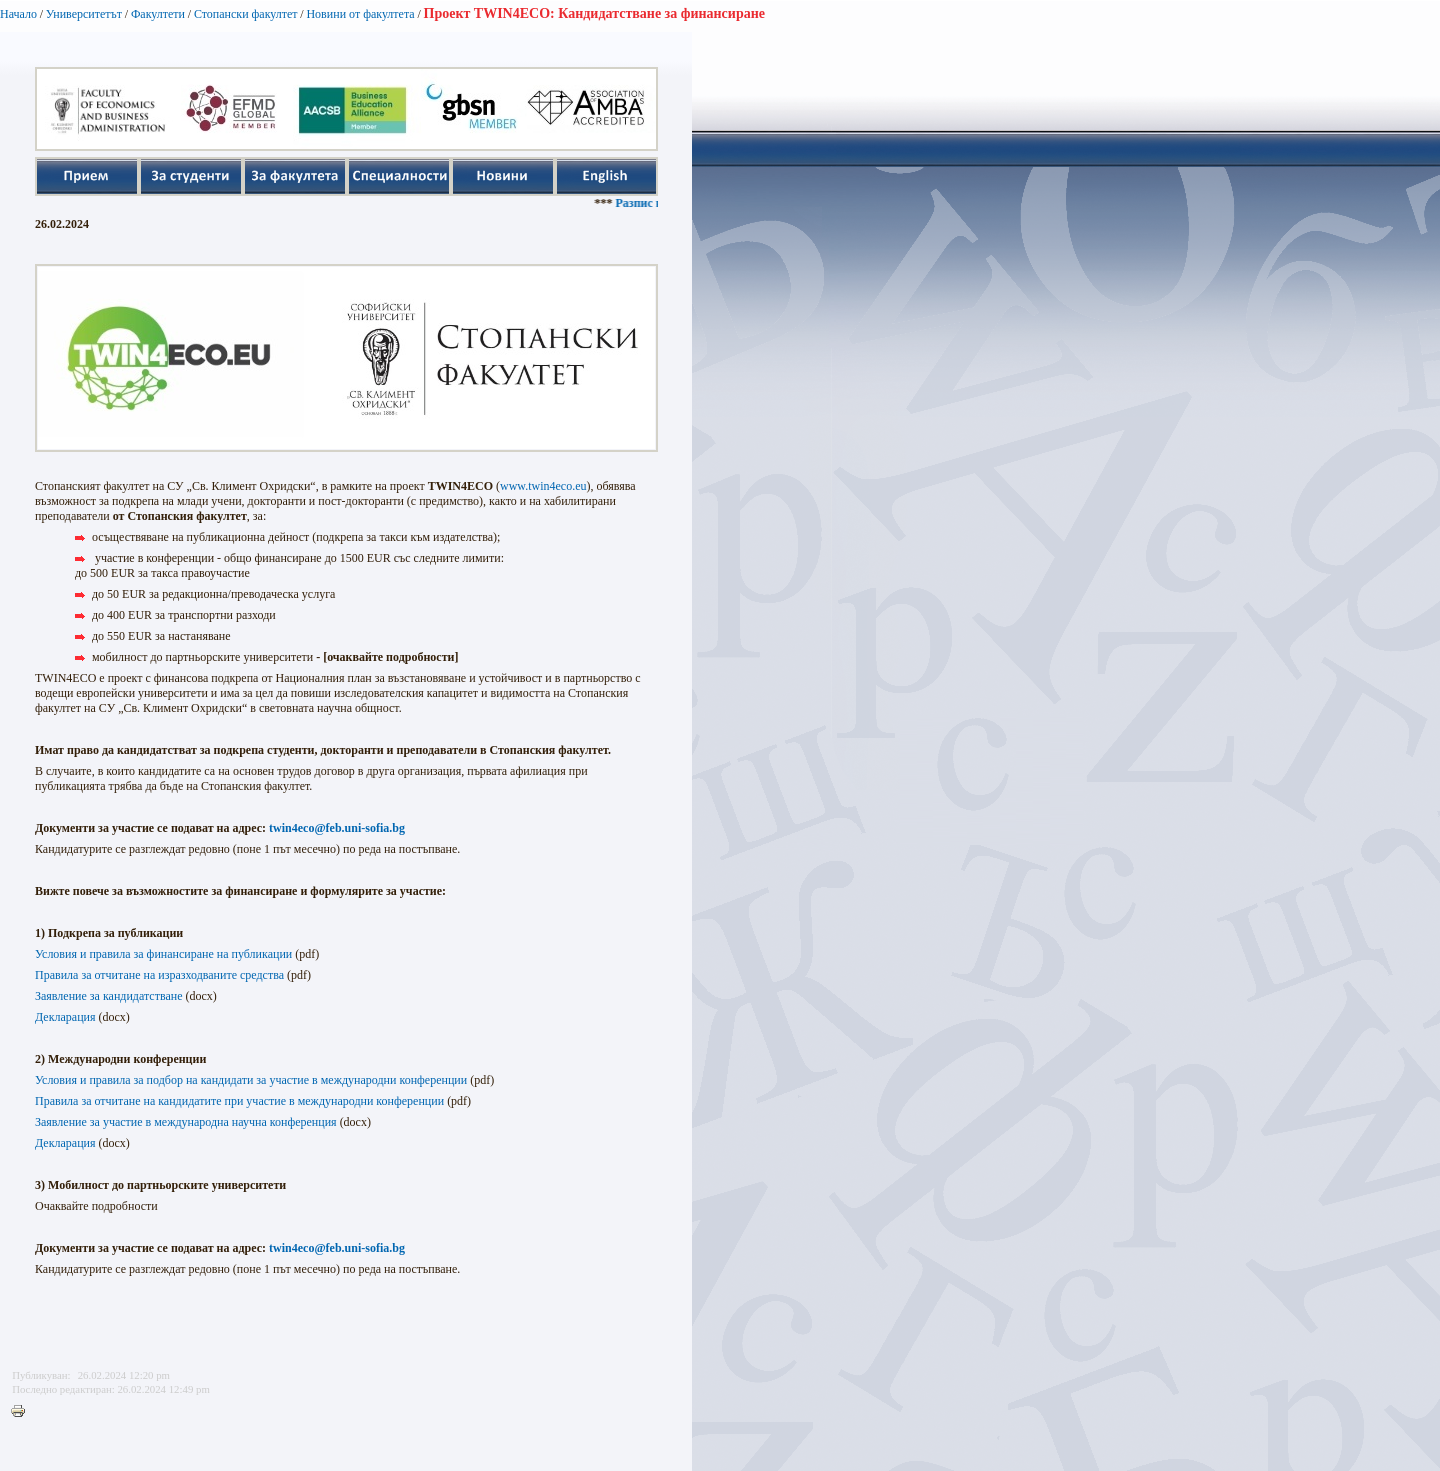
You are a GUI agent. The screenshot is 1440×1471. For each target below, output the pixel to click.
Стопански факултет (246, 14)
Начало (18, 14)
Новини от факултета (360, 14)
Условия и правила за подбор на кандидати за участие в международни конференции (251, 1080)
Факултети (158, 14)
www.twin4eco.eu (543, 486)
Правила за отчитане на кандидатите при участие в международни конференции (239, 1101)
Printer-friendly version (23, 1412)
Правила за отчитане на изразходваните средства (159, 975)
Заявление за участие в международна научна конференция (186, 1122)
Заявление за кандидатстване (109, 996)
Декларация (65, 1017)
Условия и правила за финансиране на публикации (163, 954)
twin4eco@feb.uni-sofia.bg (337, 828)
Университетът (84, 14)
